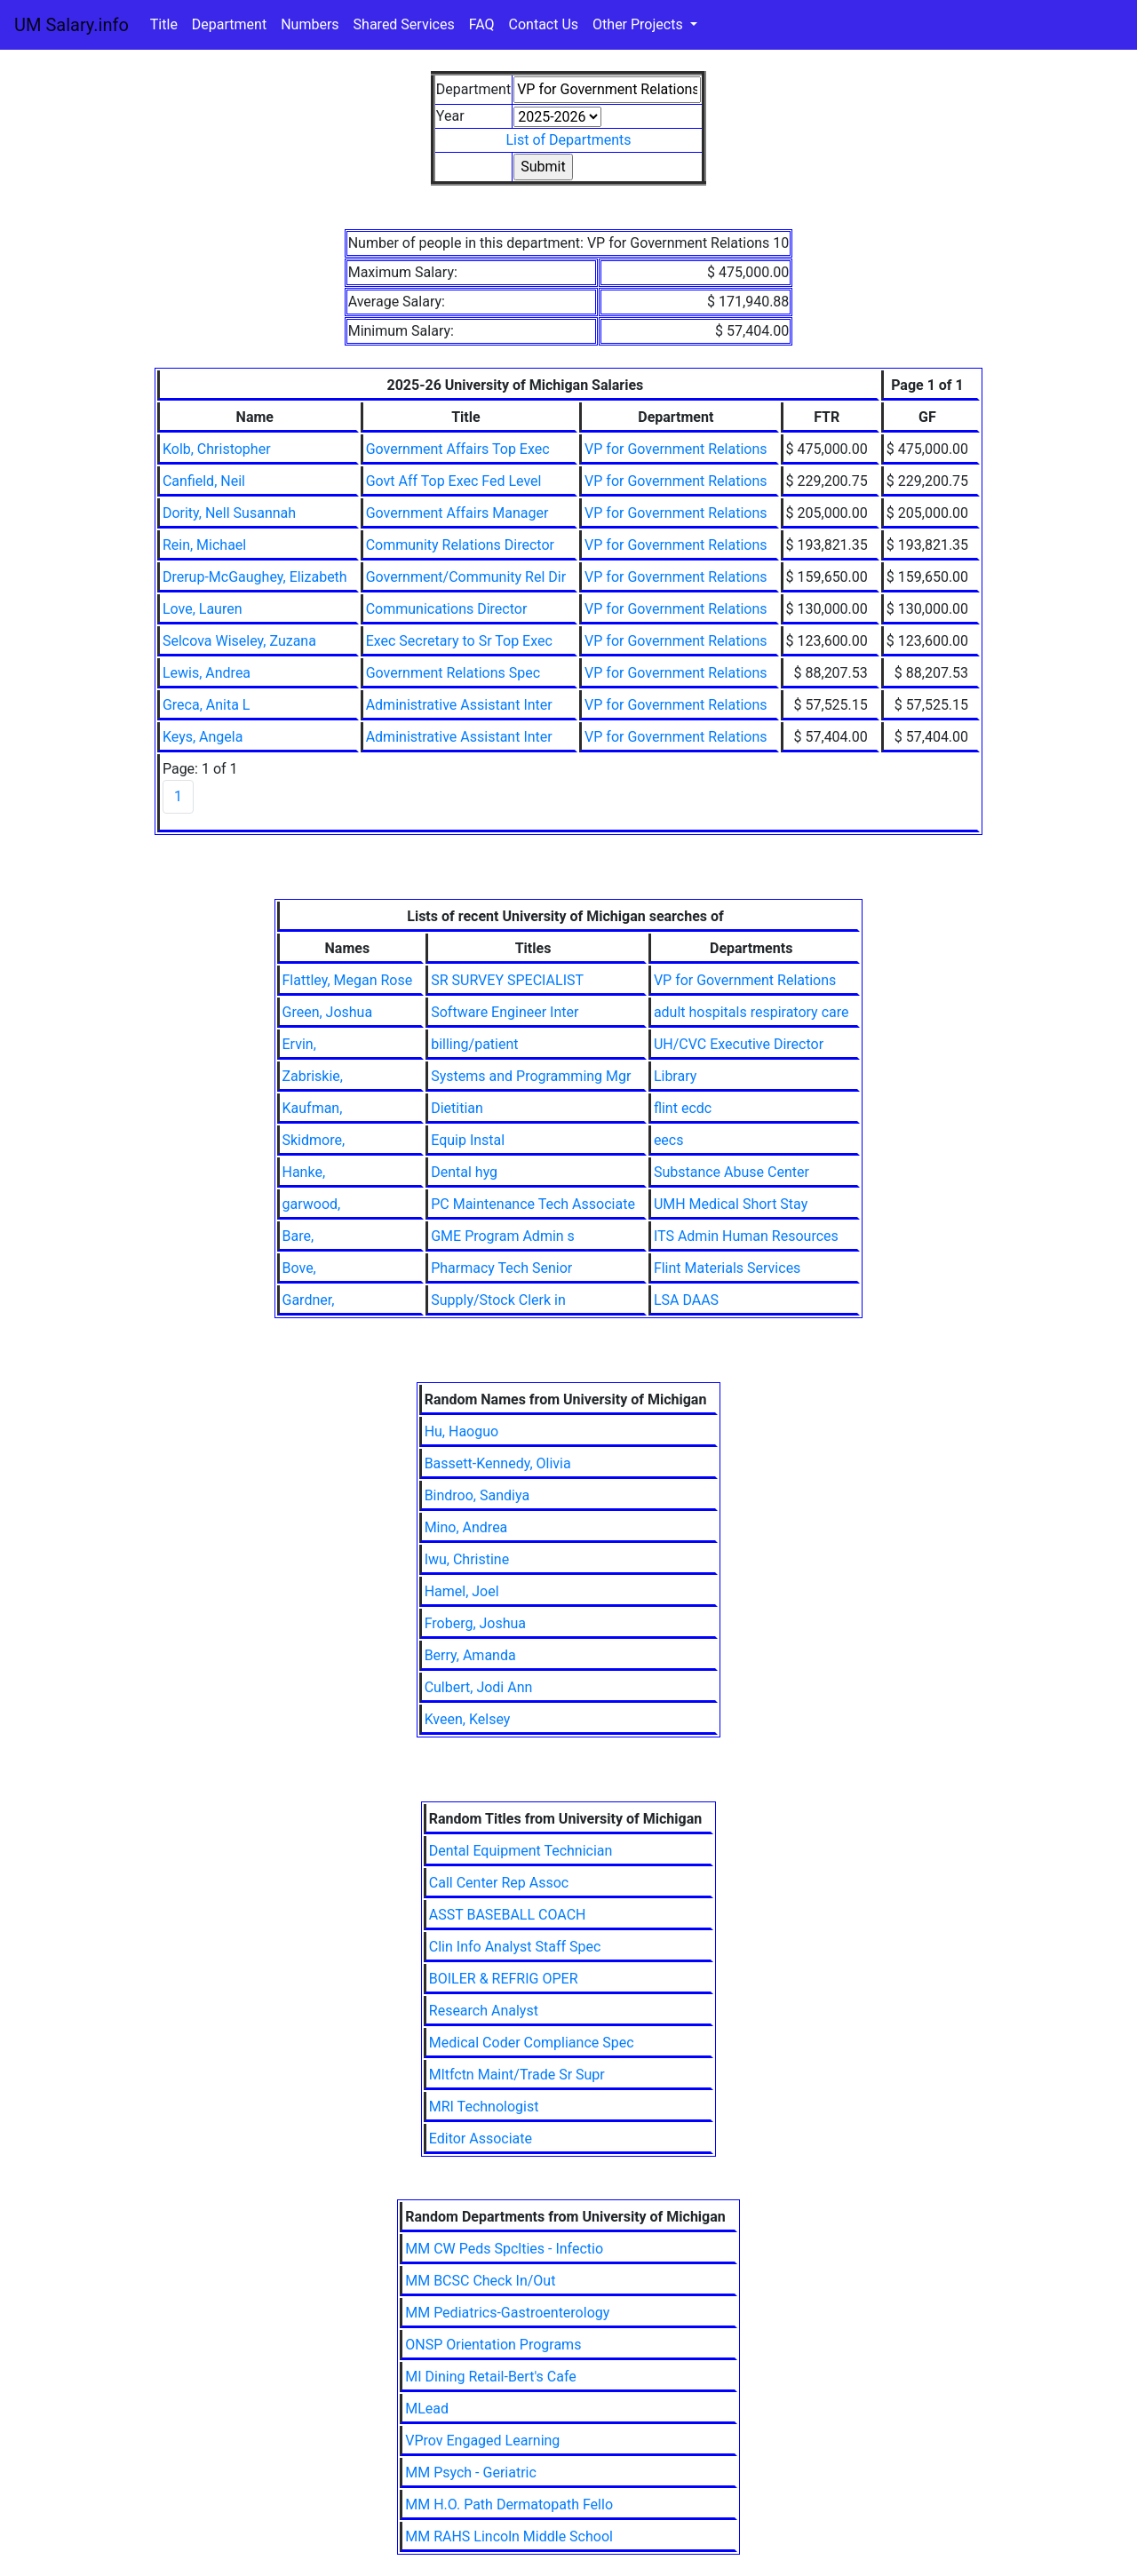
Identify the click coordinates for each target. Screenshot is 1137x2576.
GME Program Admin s (503, 1236)
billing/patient (474, 1044)
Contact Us (544, 24)
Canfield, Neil (204, 481)
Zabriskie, (312, 1076)
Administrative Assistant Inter (459, 704)
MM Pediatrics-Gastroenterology (507, 2312)
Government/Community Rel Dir (466, 576)
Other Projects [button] (639, 24)
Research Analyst (483, 2010)
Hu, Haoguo (462, 1431)
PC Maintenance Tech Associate (533, 1204)
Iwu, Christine (467, 1559)
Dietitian (457, 1108)
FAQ (482, 24)
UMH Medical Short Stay (730, 1204)
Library (675, 1076)
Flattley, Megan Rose (347, 980)
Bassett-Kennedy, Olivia (498, 1463)
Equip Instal (468, 1140)
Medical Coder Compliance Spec (531, 2042)
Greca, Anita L (206, 704)
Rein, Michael (204, 545)
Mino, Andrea (466, 1527)
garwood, (311, 1204)
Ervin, (299, 1044)
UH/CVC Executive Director (738, 1044)
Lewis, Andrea (206, 672)
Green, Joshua (327, 1012)
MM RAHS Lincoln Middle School (509, 2536)
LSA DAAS (686, 1300)
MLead (427, 2408)
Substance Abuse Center (731, 1172)
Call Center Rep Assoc (498, 1882)
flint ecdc (683, 1108)
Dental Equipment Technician (521, 1850)
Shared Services (404, 24)
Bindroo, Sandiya (477, 1495)
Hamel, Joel (462, 1591)
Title (164, 24)
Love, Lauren (203, 608)
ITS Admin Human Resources (746, 1236)
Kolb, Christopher (217, 449)
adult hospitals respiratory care (751, 1012)
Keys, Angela (203, 736)
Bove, (299, 1268)
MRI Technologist (484, 2106)
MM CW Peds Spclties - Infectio (504, 2248)
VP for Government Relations (675, 449)
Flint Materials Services (727, 1268)
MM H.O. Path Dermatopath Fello (509, 2504)
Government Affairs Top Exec (458, 449)
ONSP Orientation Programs (493, 2344)
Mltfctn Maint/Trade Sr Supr (517, 2074)
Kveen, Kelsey (468, 1719)
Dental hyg (464, 1172)
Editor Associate (480, 2138)
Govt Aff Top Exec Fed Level (454, 481)
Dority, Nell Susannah (229, 513)
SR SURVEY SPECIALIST (507, 980)
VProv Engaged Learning (482, 2440)
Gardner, (308, 1300)
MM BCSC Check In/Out (480, 2280)
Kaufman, (312, 1108)
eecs (669, 1140)
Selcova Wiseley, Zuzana (239, 640)
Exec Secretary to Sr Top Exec (459, 640)
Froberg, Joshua (475, 1623)
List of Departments (568, 139)
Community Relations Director (460, 545)
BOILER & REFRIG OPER (503, 1978)
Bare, (298, 1236)
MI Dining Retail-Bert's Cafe (490, 2376)
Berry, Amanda (470, 1655)
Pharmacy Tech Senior (501, 1268)
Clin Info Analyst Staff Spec (515, 1946)
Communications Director (447, 608)
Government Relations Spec (453, 672)
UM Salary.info (71, 25)
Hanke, (304, 1172)
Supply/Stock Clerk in (498, 1300)
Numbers (309, 24)
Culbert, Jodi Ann (479, 1687)
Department (229, 24)
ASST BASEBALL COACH (507, 1914)
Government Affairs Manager (457, 513)
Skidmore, (314, 1140)
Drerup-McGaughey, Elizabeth (255, 576)
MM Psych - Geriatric (471, 2472)
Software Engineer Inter (504, 1012)
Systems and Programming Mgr (531, 1076)
